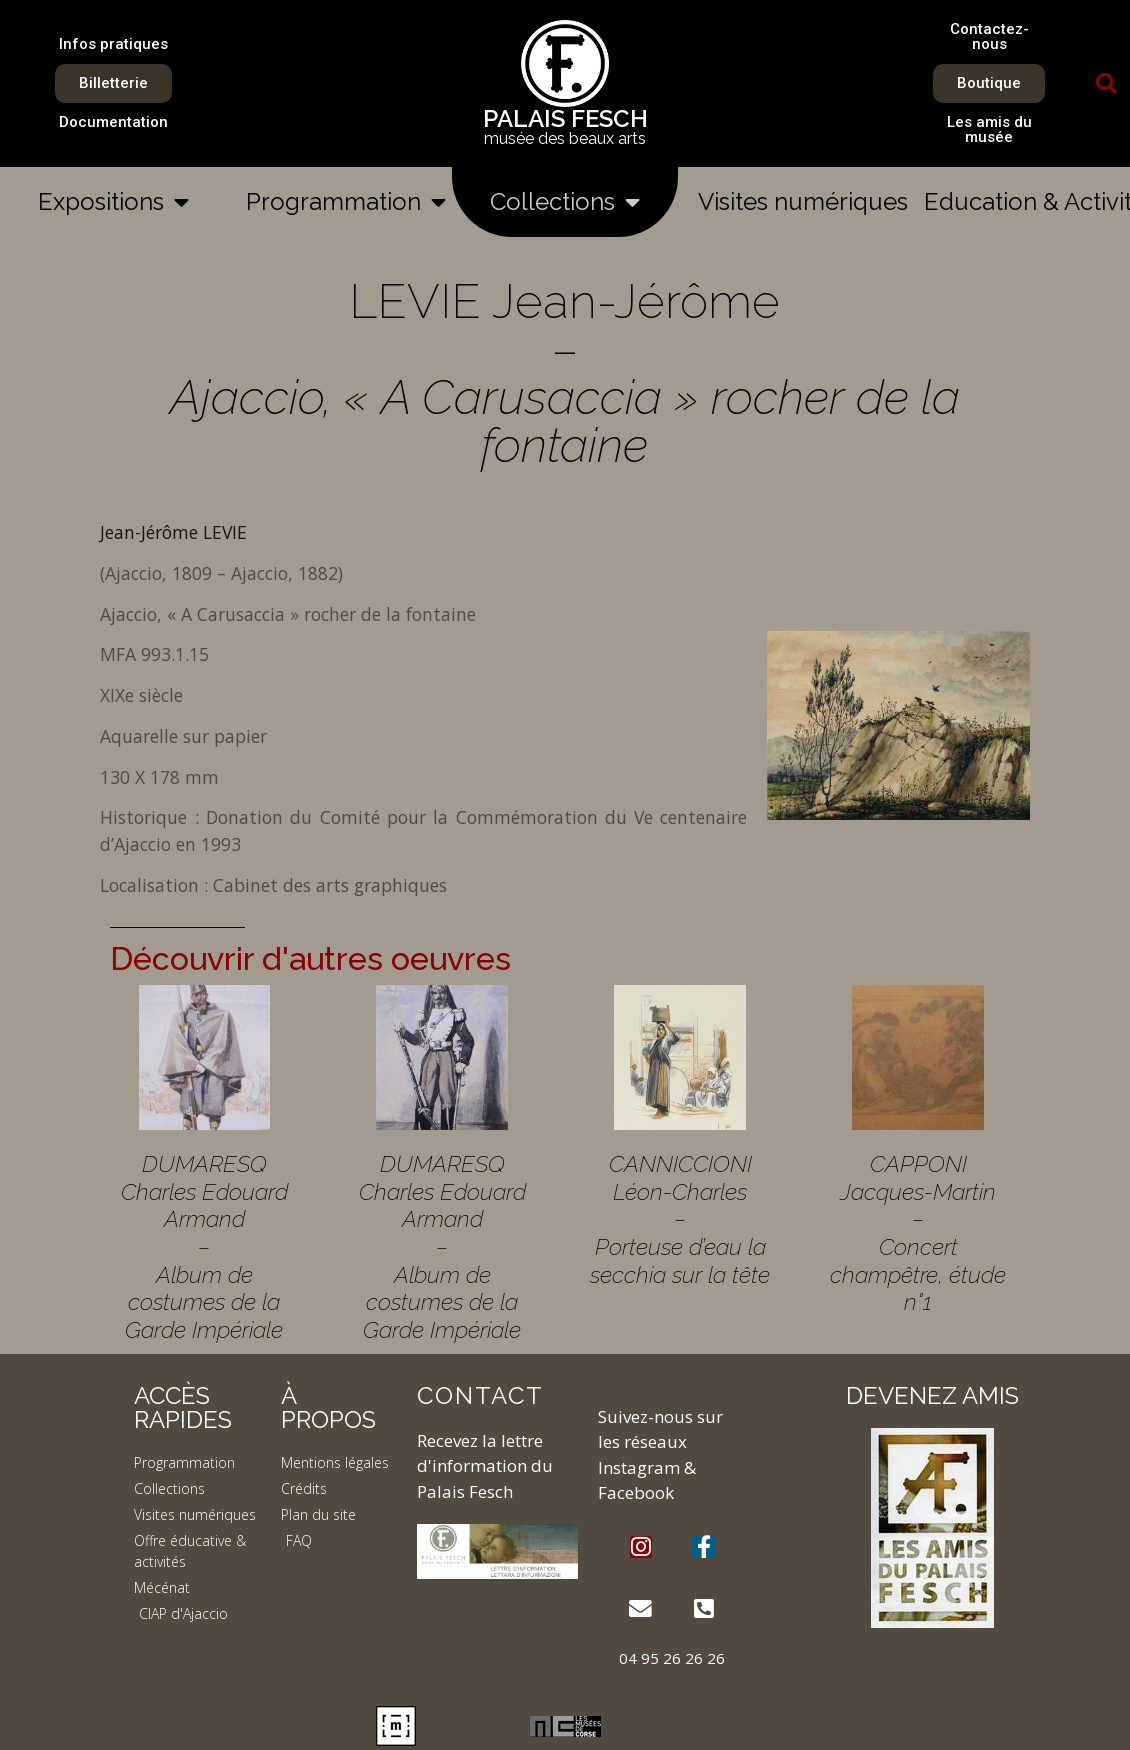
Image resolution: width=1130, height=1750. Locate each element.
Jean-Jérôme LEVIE (173, 532)
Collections (565, 202)
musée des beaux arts (565, 138)
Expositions (113, 202)
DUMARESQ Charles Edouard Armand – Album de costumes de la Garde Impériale (204, 1246)
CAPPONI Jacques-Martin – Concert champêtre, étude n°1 (918, 1232)
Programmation (346, 202)
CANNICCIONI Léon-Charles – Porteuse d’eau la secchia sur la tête (680, 1219)
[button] (1107, 84)
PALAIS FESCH (565, 118)
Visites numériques (803, 201)
